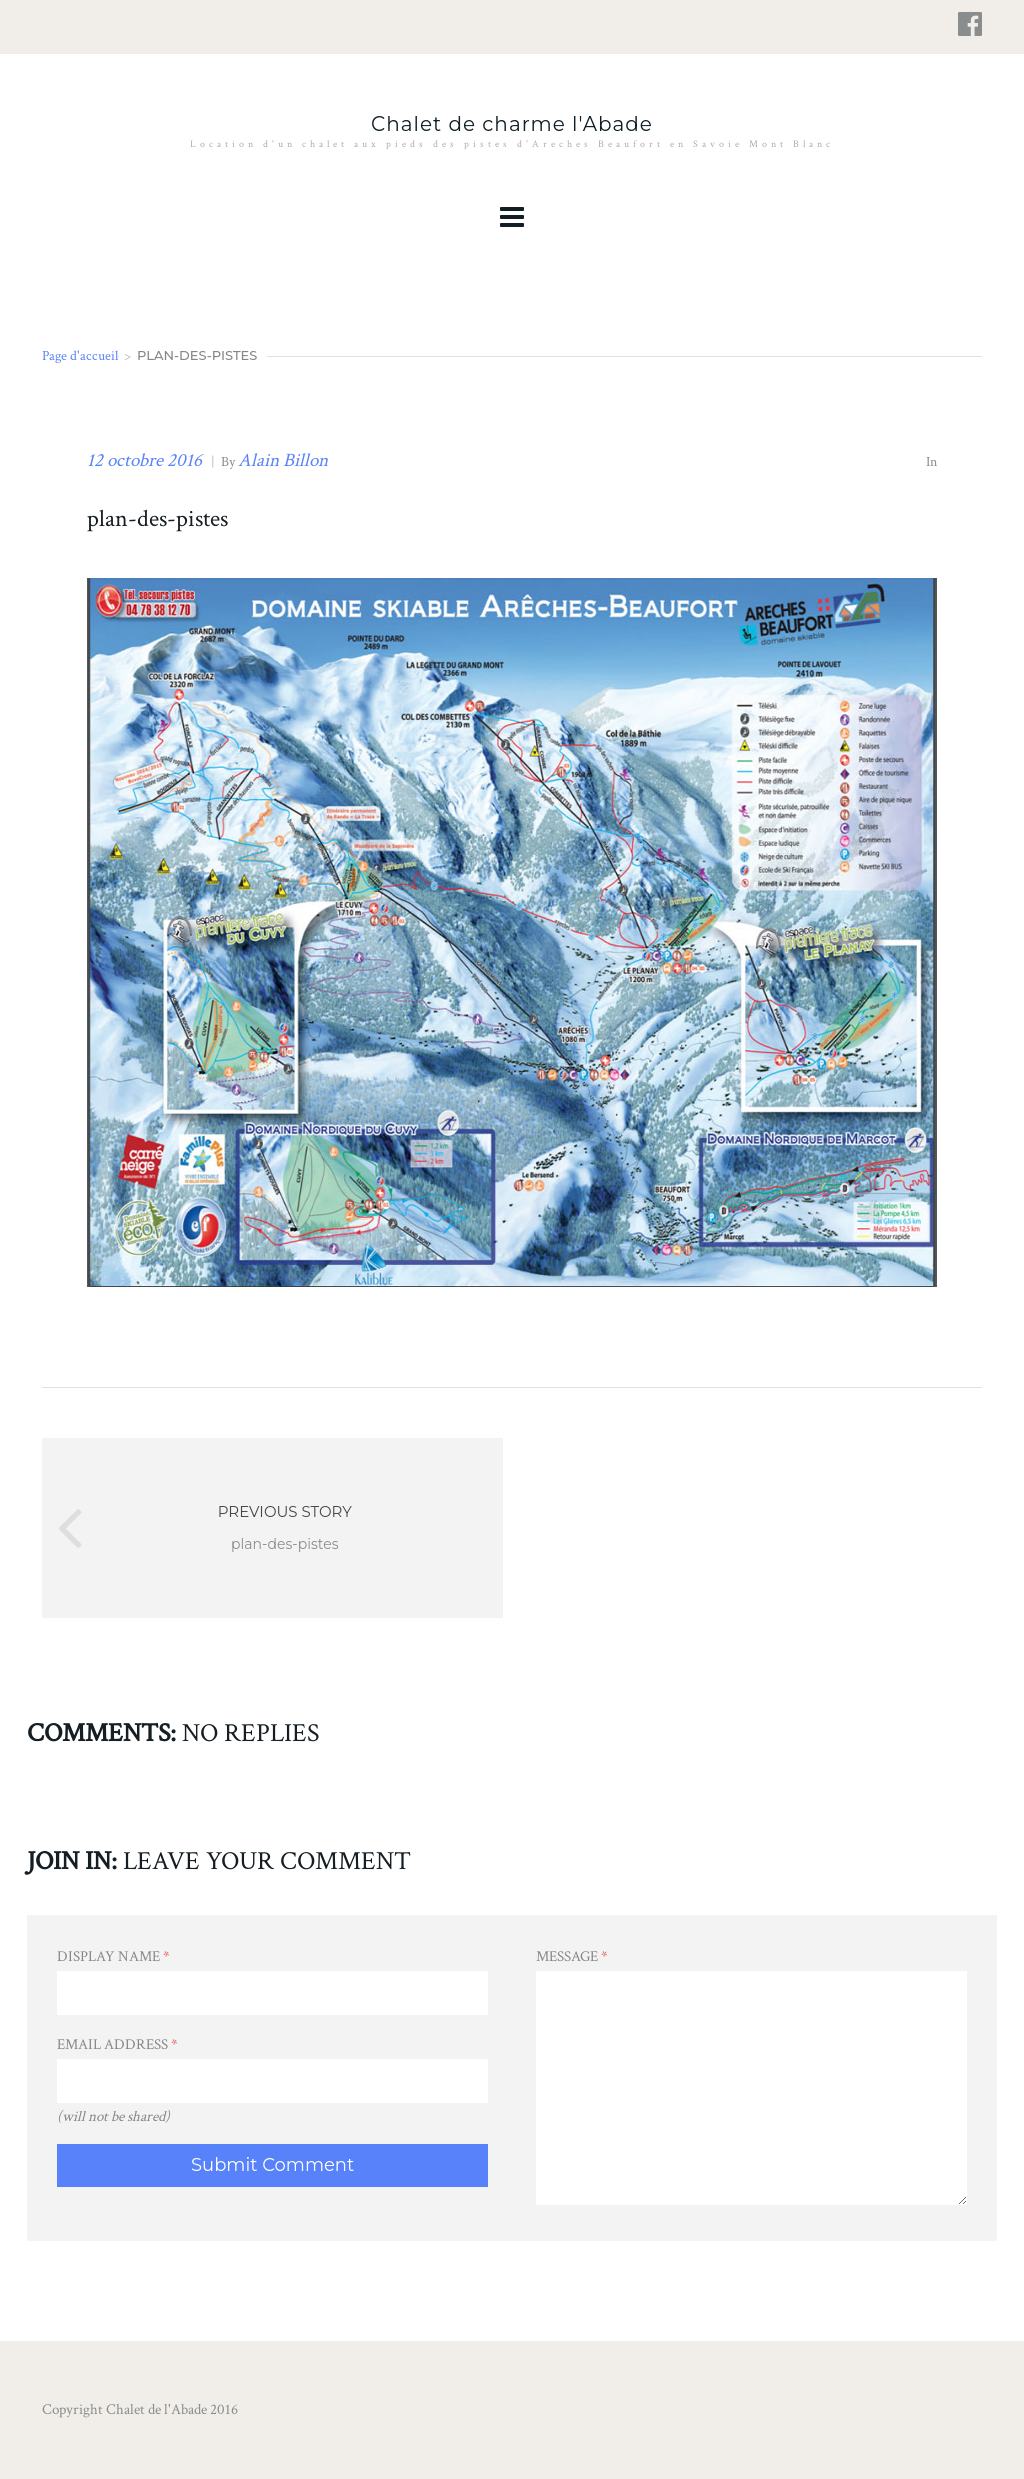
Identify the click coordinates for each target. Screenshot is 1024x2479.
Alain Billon (283, 460)
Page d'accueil (80, 355)
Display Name (113, 1956)
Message (572, 1956)
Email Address (117, 2044)
